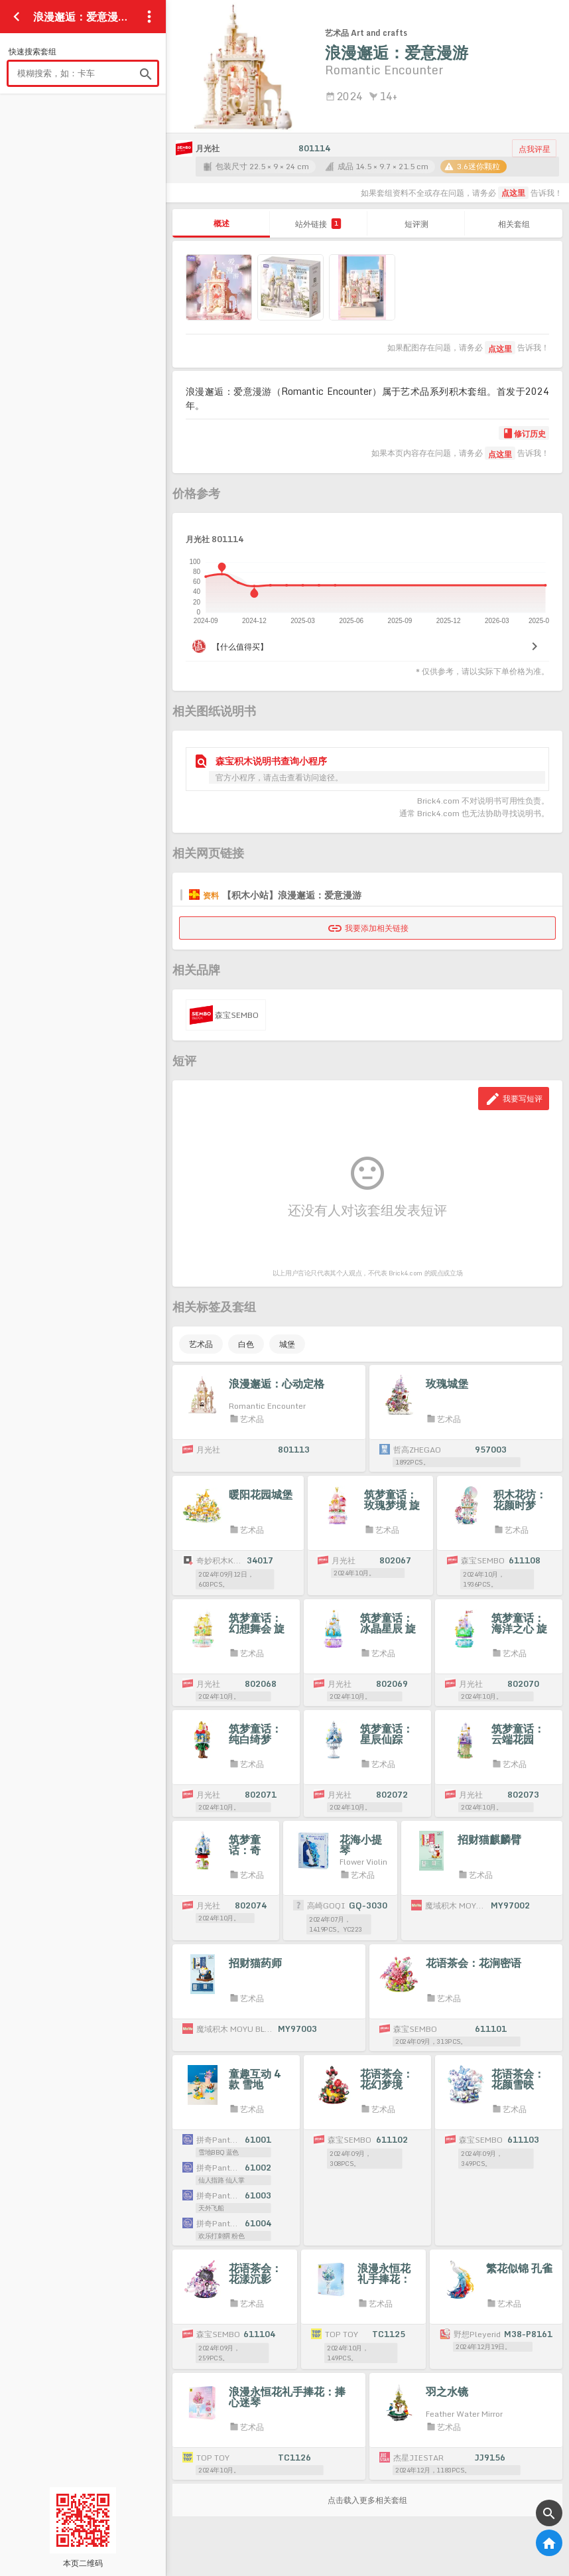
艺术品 (201, 1344)
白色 (246, 1344)
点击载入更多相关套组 (367, 2500)
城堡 (287, 1344)
